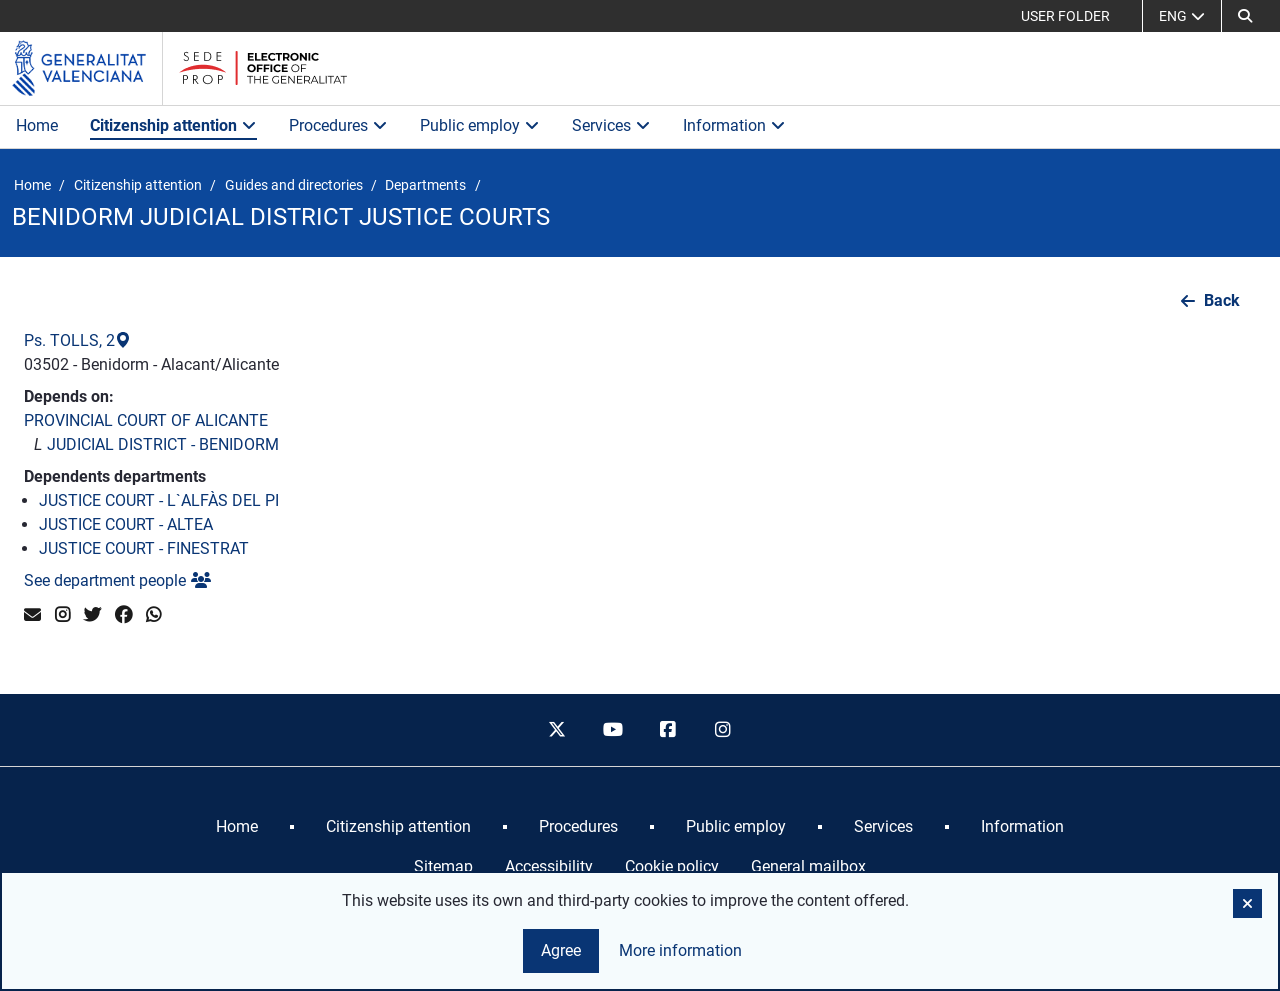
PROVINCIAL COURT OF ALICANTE (146, 420)
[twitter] (557, 730)
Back (1222, 300)
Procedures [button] (338, 125)
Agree (561, 950)
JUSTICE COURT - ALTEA (126, 524)
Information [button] (734, 125)
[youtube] (612, 730)
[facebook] (668, 730)
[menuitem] (237, 827)
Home (37, 125)
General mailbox (808, 866)
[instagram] (724, 730)
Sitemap (443, 866)
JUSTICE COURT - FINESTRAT (144, 548)
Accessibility (549, 866)
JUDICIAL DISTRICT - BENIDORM (163, 444)
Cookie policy (672, 866)
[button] (1247, 903)
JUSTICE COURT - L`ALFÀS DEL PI (159, 500)
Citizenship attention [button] (173, 125)
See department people (117, 580)
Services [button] (611, 125)
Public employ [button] (480, 125)
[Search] (1245, 16)
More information (680, 950)
